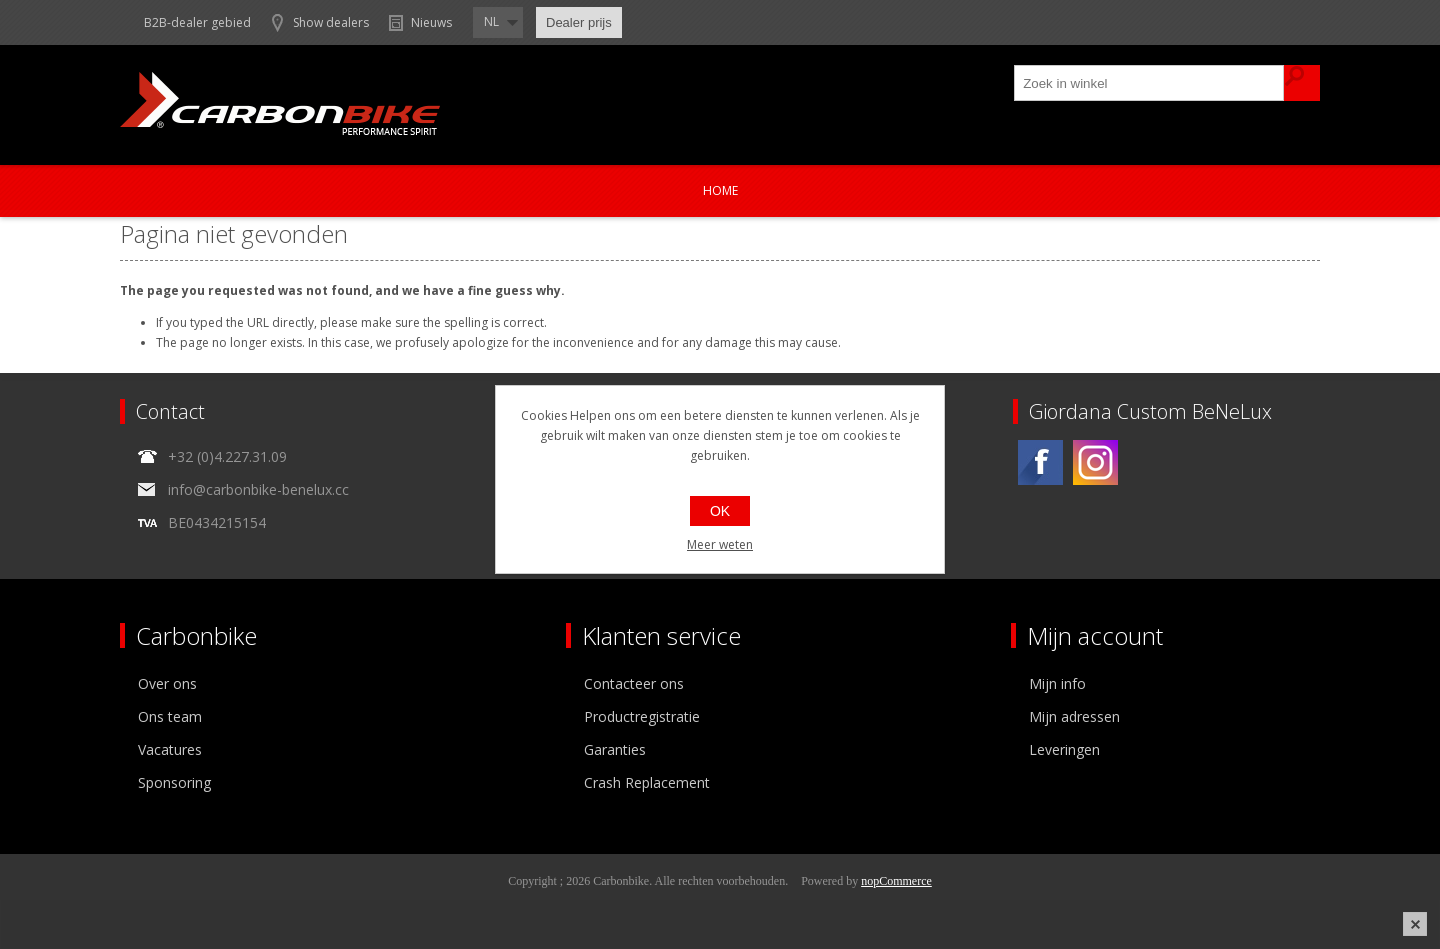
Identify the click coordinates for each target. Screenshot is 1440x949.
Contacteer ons (634, 683)
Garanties (615, 749)
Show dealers (331, 22)
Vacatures (170, 749)
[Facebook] (1040, 462)
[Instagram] (1095, 462)
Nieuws (431, 22)
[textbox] (1150, 83)
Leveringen (1064, 749)
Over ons (167, 683)
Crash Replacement (647, 782)
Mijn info (1057, 683)
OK (720, 511)
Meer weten (720, 544)
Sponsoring (174, 782)
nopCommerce (896, 881)
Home (720, 190)
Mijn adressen (1074, 716)
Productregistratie (642, 716)
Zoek (1302, 83)
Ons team (170, 716)
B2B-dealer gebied (197, 22)
